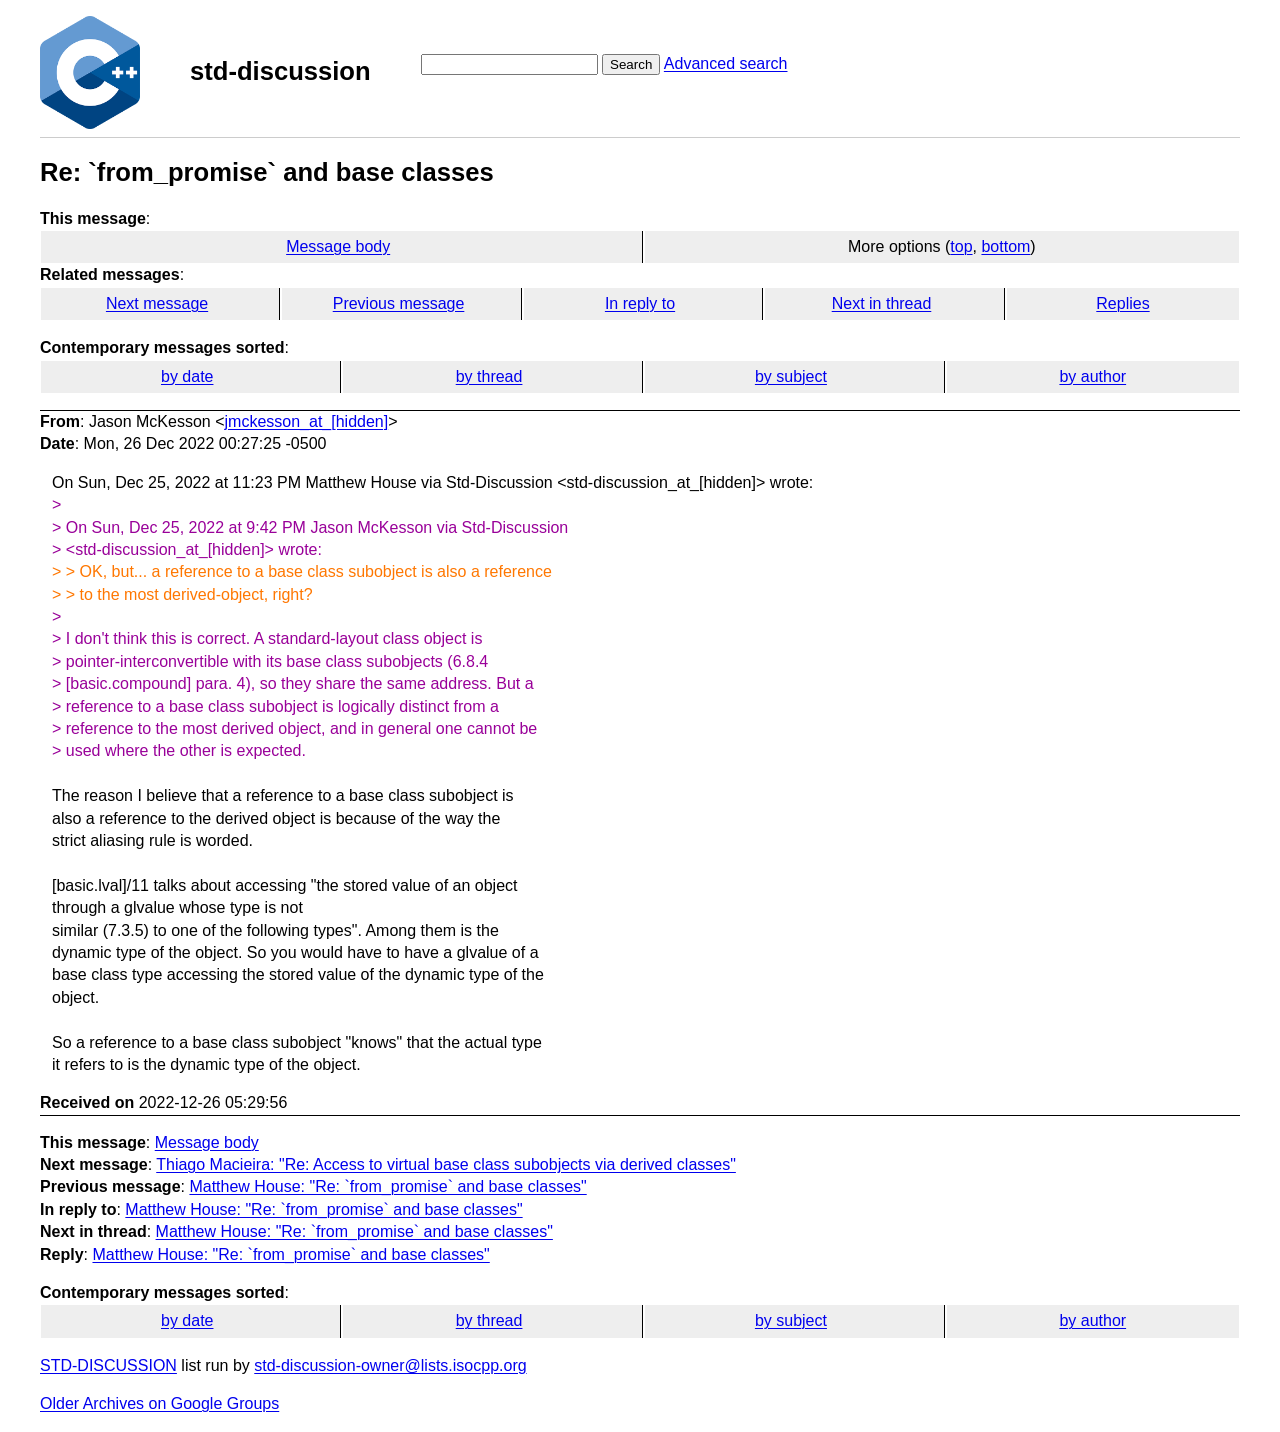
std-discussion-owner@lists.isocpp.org (390, 1365)
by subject (791, 376)
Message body (338, 246)
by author (1092, 376)
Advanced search (726, 63)
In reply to (640, 303)
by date (187, 376)
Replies (1122, 303)
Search (631, 64)
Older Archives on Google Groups (159, 1403)
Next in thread (882, 303)
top (961, 246)
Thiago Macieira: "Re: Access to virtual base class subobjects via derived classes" (446, 1164)
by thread (489, 376)
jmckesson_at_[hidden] (307, 421)
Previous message (399, 303)
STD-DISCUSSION (108, 1365)
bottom (1005, 246)
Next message (157, 303)
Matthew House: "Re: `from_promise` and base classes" (387, 1186)
